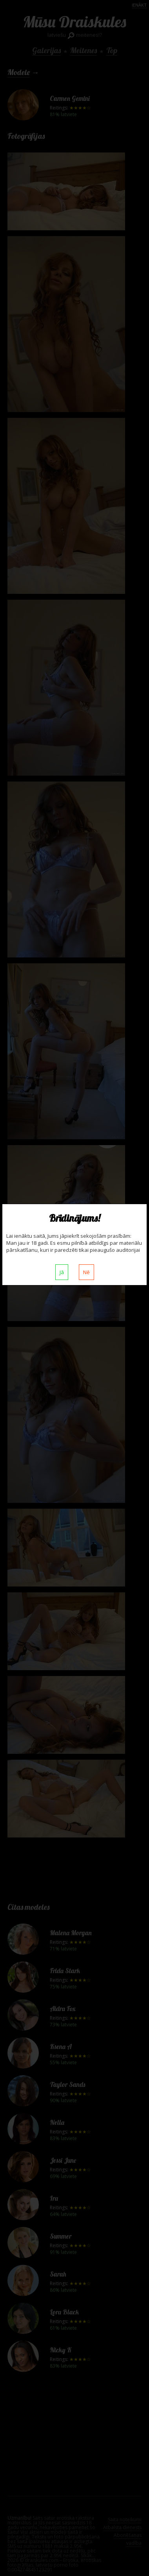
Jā (62, 1272)
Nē (86, 1272)
